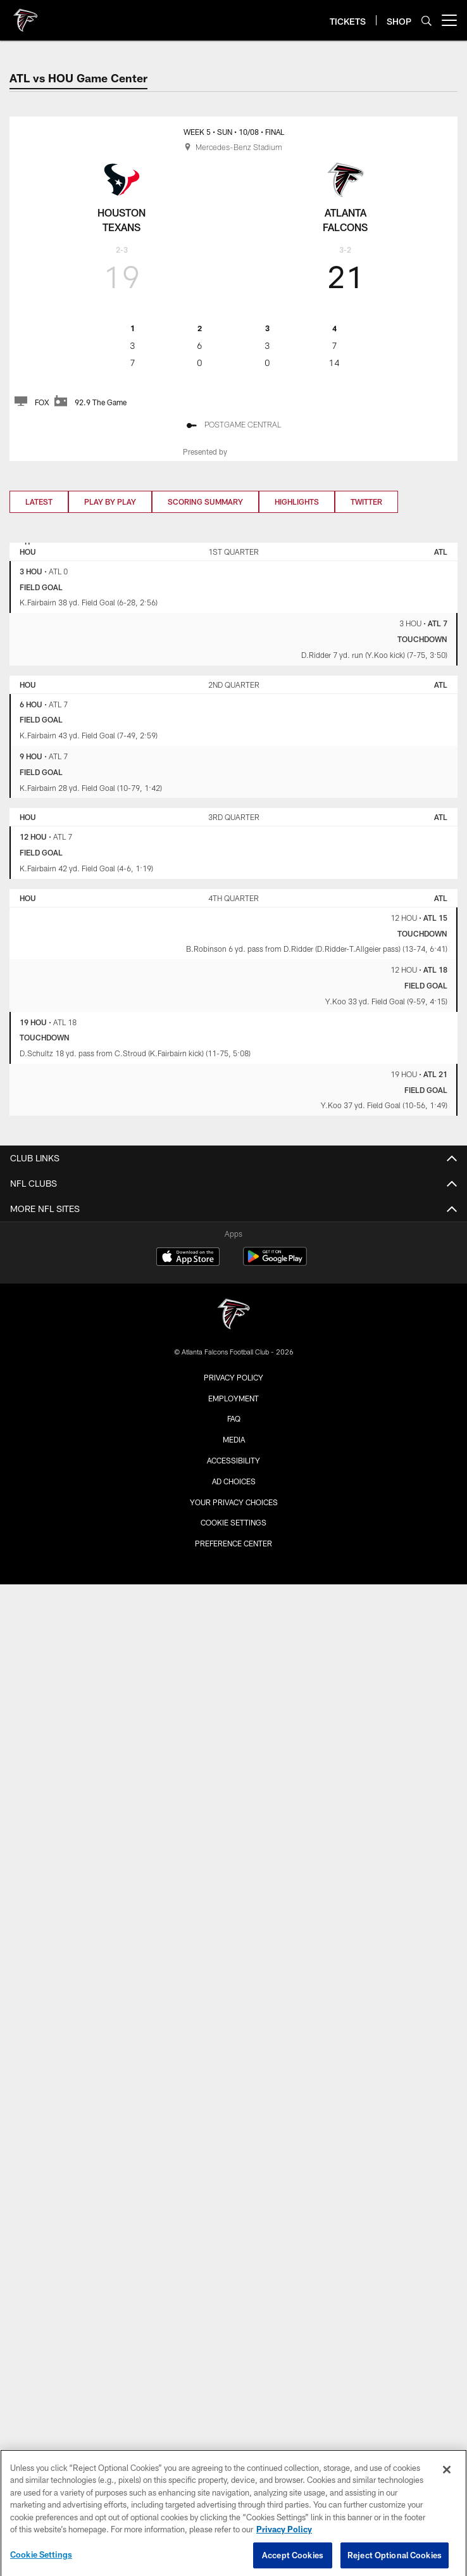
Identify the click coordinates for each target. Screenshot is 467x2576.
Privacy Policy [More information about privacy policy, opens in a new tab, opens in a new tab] (284, 2540)
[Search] (426, 20)
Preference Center (233, 1543)
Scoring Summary (205, 501)
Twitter (366, 501)
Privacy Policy (233, 1377)
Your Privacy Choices (234, 1502)
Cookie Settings (233, 1522)
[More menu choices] (449, 20)
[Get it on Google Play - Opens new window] (275, 1263)
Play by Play (110, 501)
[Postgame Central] (233, 426)
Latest (39, 501)
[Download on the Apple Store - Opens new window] (188, 1258)
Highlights (297, 501)
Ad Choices (234, 1481)
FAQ (233, 1418)
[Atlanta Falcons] (233, 1315)
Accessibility (233, 1460)
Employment (233, 1398)
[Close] (447, 2480)
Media (234, 1439)
